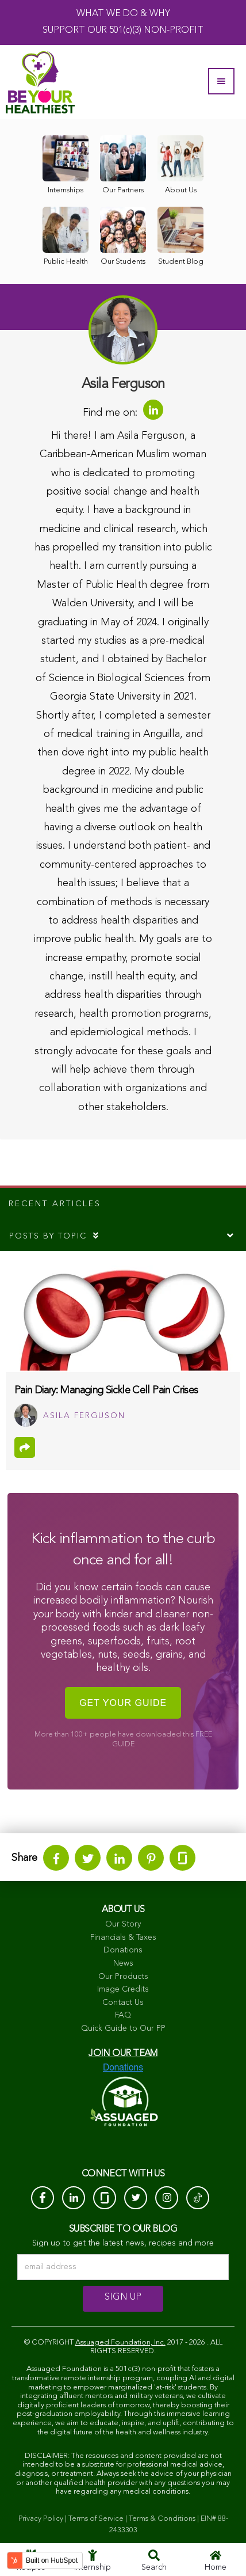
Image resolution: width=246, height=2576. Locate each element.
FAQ (123, 2015)
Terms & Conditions (162, 2518)
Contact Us (123, 2003)
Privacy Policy (40, 2518)
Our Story (123, 1924)
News (123, 1963)
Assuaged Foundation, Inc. (120, 2342)
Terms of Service (96, 2518)
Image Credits (123, 1989)
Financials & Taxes (123, 1937)
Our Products (123, 1977)
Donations (123, 1950)
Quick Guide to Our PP (123, 2028)
